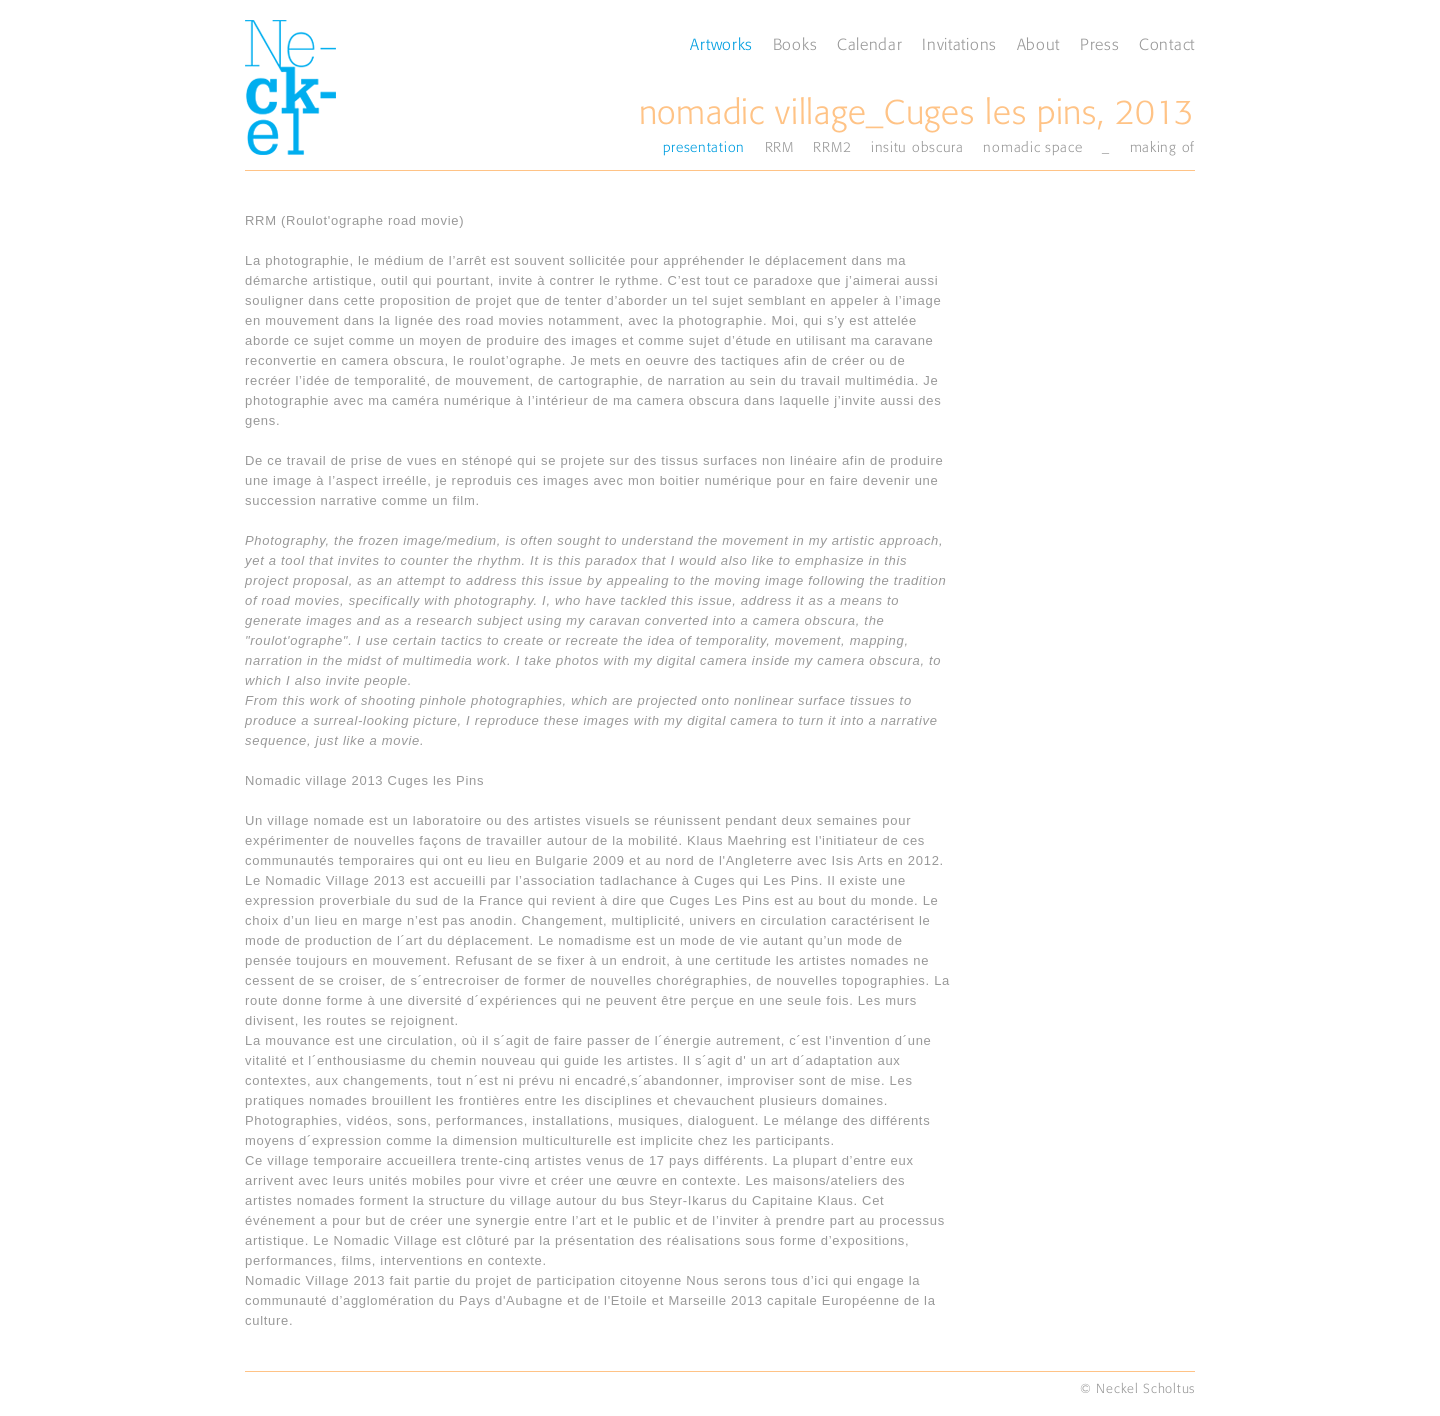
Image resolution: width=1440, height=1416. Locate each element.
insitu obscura (917, 147)
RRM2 (832, 147)
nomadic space (1032, 147)
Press (1100, 44)
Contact (1167, 44)
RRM (779, 147)
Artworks (721, 44)
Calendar (870, 44)
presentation (704, 147)
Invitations (959, 44)
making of (1162, 147)
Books (795, 44)
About (1039, 44)
